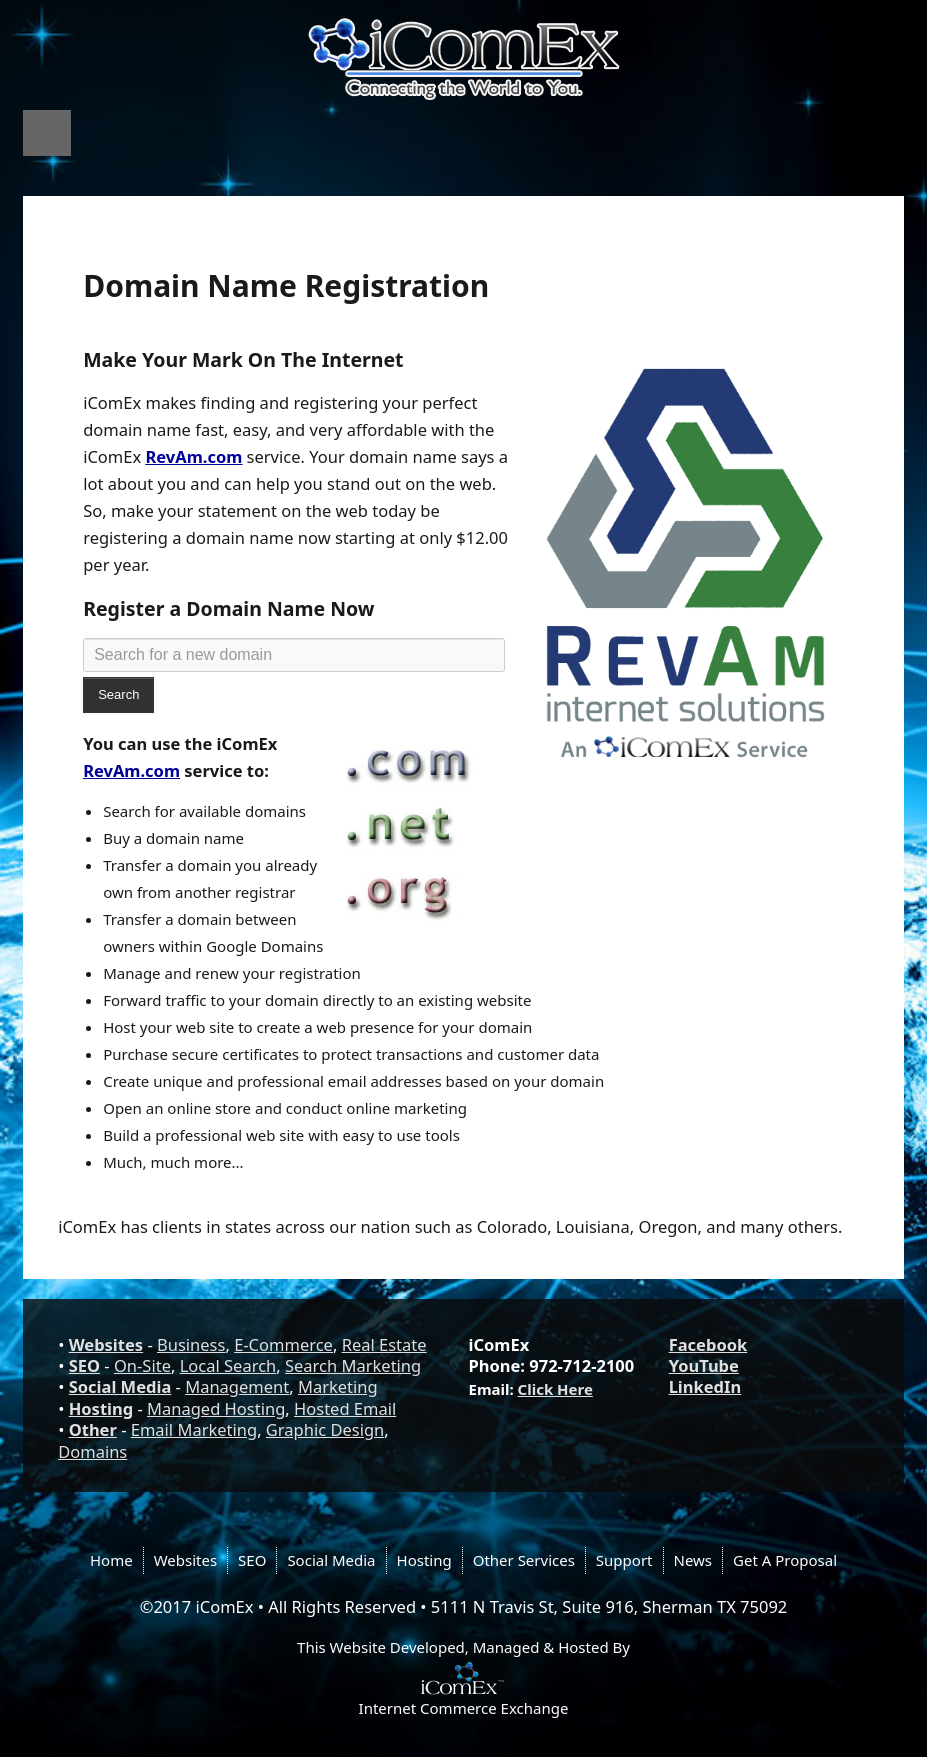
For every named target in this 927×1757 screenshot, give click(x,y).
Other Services (524, 1560)
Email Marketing (194, 1429)
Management (237, 1386)
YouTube (704, 1365)
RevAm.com (193, 456)
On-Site (142, 1365)
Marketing (338, 1386)
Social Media (120, 1386)
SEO (84, 1365)
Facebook (708, 1344)
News (693, 1560)
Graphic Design (325, 1429)
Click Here (555, 1389)
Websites (106, 1344)
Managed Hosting (216, 1408)
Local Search (228, 1365)
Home (111, 1560)
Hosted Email (345, 1408)
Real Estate (384, 1344)
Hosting (101, 1408)
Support (624, 1560)
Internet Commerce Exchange (464, 1708)
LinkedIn (705, 1386)
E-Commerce (283, 1344)
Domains (92, 1451)
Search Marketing (353, 1365)
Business (191, 1344)
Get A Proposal (785, 1560)
